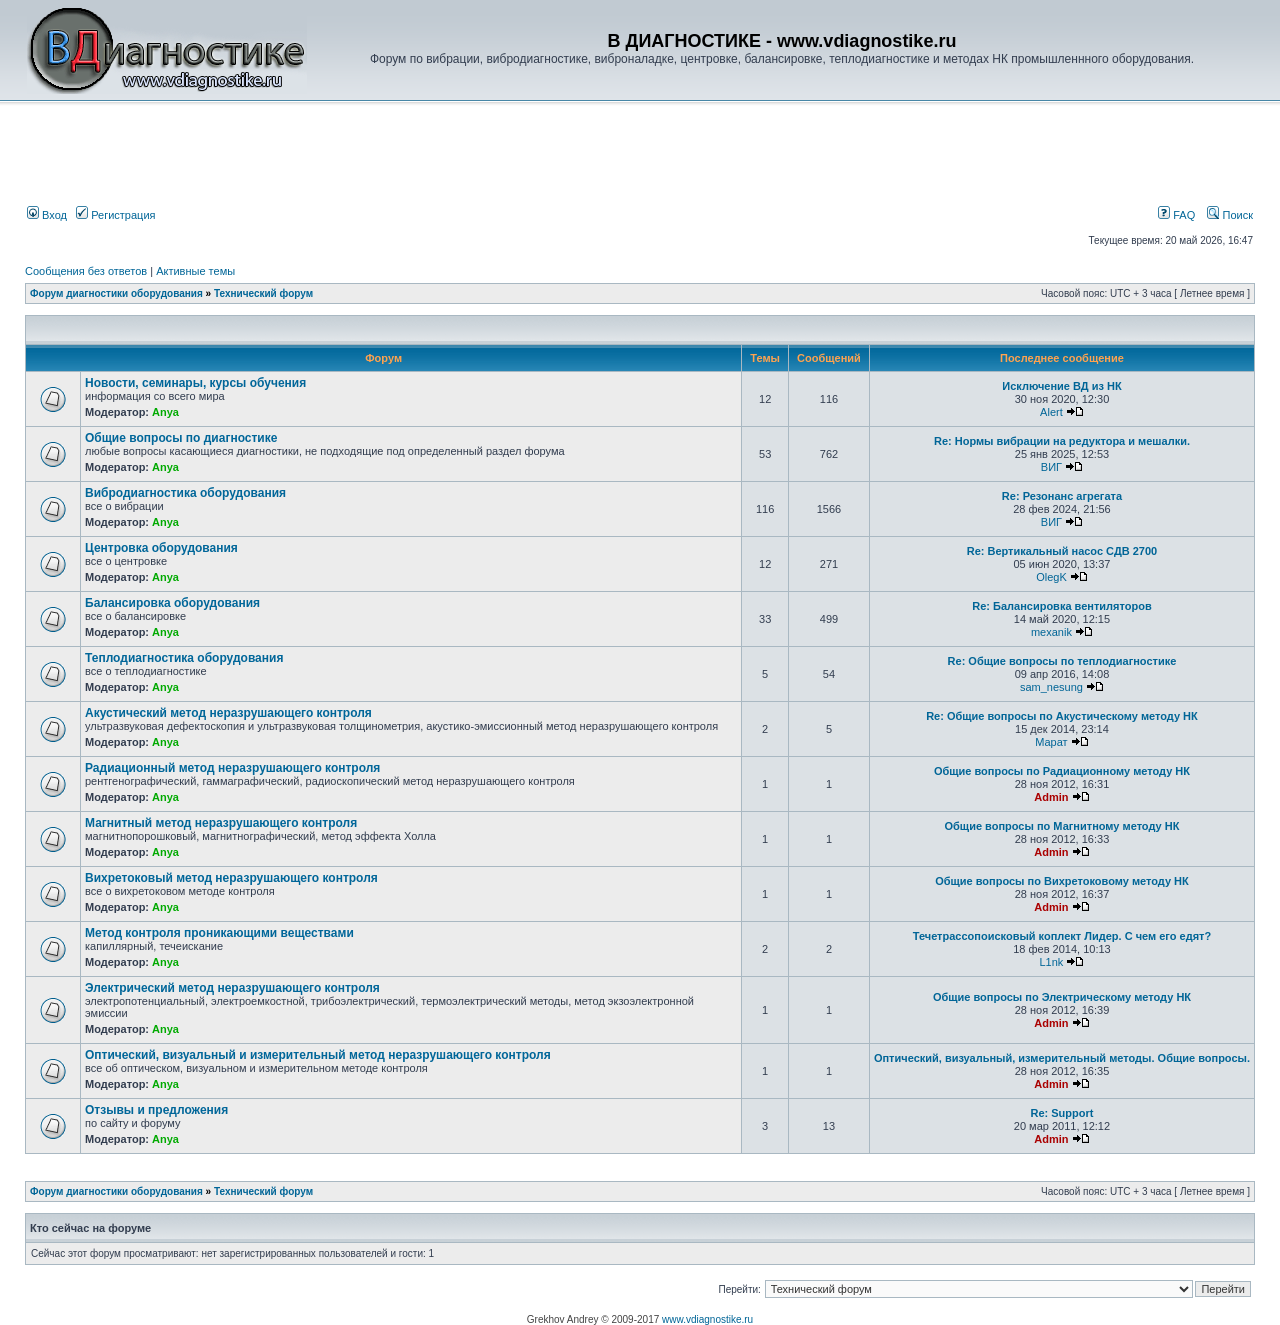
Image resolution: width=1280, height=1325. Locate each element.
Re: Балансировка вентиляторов (1061, 606)
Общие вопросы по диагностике (181, 438)
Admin (1051, 797)
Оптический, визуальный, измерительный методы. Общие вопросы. (1062, 1058)
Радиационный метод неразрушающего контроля (232, 768)
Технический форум (263, 293)
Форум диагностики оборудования (116, 293)
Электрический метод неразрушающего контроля (232, 988)
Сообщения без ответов (86, 271)
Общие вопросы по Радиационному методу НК (1062, 771)
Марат (1051, 742)
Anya (165, 412)
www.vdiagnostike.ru (707, 1319)
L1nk (1052, 962)
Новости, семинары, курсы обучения (195, 383)
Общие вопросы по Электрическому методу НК (1062, 997)
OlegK (1051, 577)
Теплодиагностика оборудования (184, 658)
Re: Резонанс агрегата (1062, 496)
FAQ (1176, 215)
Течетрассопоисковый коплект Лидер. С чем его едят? (1062, 936)
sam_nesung (1051, 687)
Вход (47, 215)
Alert (1051, 412)
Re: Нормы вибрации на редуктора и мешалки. (1062, 441)
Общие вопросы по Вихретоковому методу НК (1062, 881)
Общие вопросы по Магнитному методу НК (1062, 826)
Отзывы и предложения (156, 1110)
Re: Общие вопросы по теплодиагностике (1062, 661)
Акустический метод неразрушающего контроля (228, 713)
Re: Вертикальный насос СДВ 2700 (1062, 551)
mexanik (1051, 632)
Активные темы (195, 271)
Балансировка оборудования (172, 603)
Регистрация (115, 215)
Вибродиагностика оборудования (185, 493)
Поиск (1230, 215)
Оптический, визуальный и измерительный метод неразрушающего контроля (318, 1055)
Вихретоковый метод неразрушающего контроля (231, 878)
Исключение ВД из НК (1061, 386)
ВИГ (1051, 467)
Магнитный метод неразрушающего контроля (221, 823)
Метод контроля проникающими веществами (219, 933)
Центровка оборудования (161, 548)
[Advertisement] (364, 157)
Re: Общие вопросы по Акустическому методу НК (1062, 716)
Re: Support (1061, 1113)
